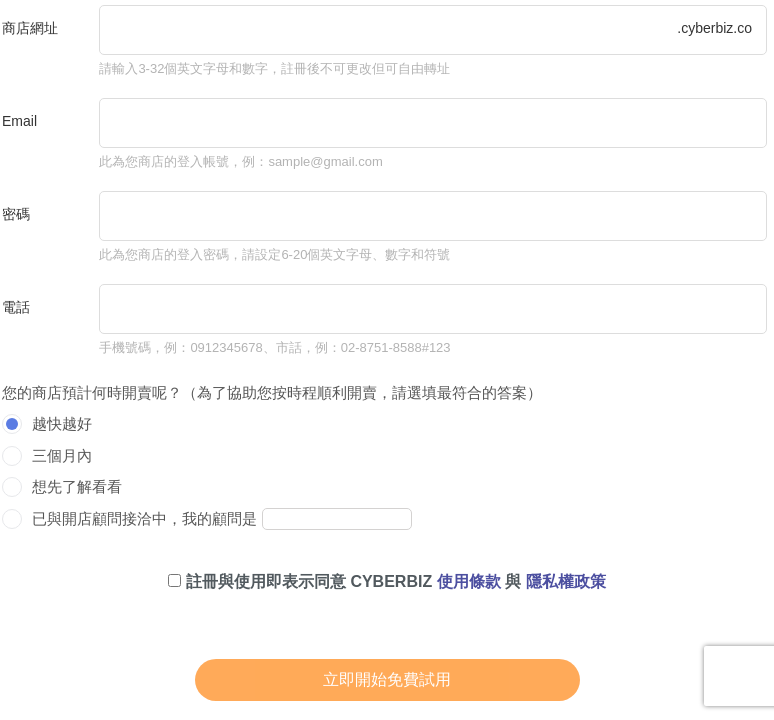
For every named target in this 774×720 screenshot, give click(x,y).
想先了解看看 (77, 486)
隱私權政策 (566, 581)
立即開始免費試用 (387, 679)
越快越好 (62, 423)
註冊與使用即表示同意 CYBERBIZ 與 (386, 581)
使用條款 (469, 581)
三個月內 (62, 455)
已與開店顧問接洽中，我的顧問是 (144, 518)
